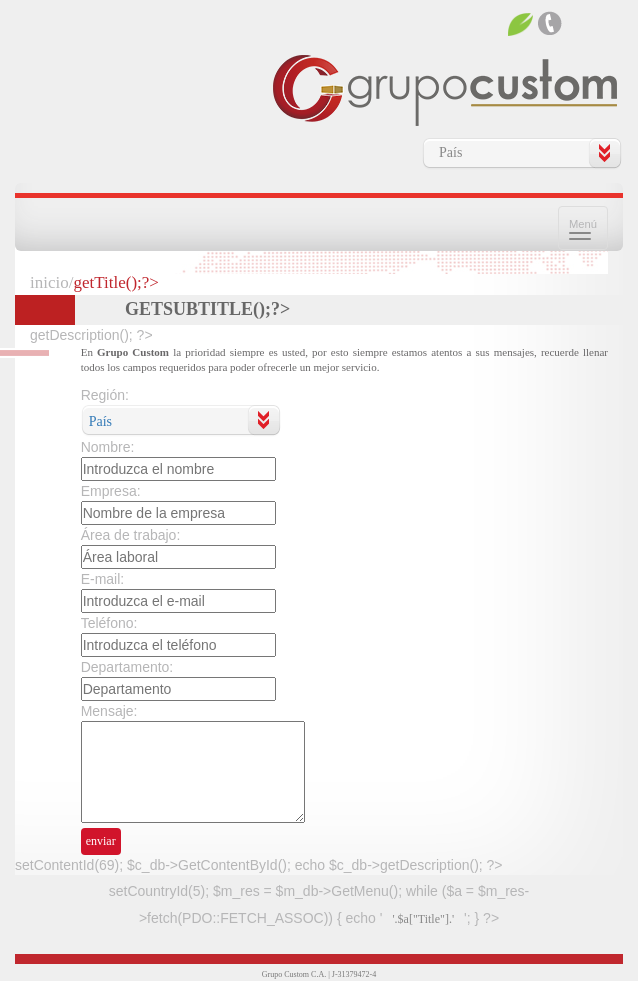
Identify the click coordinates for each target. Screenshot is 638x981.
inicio (49, 282)
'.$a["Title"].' (423, 919)
